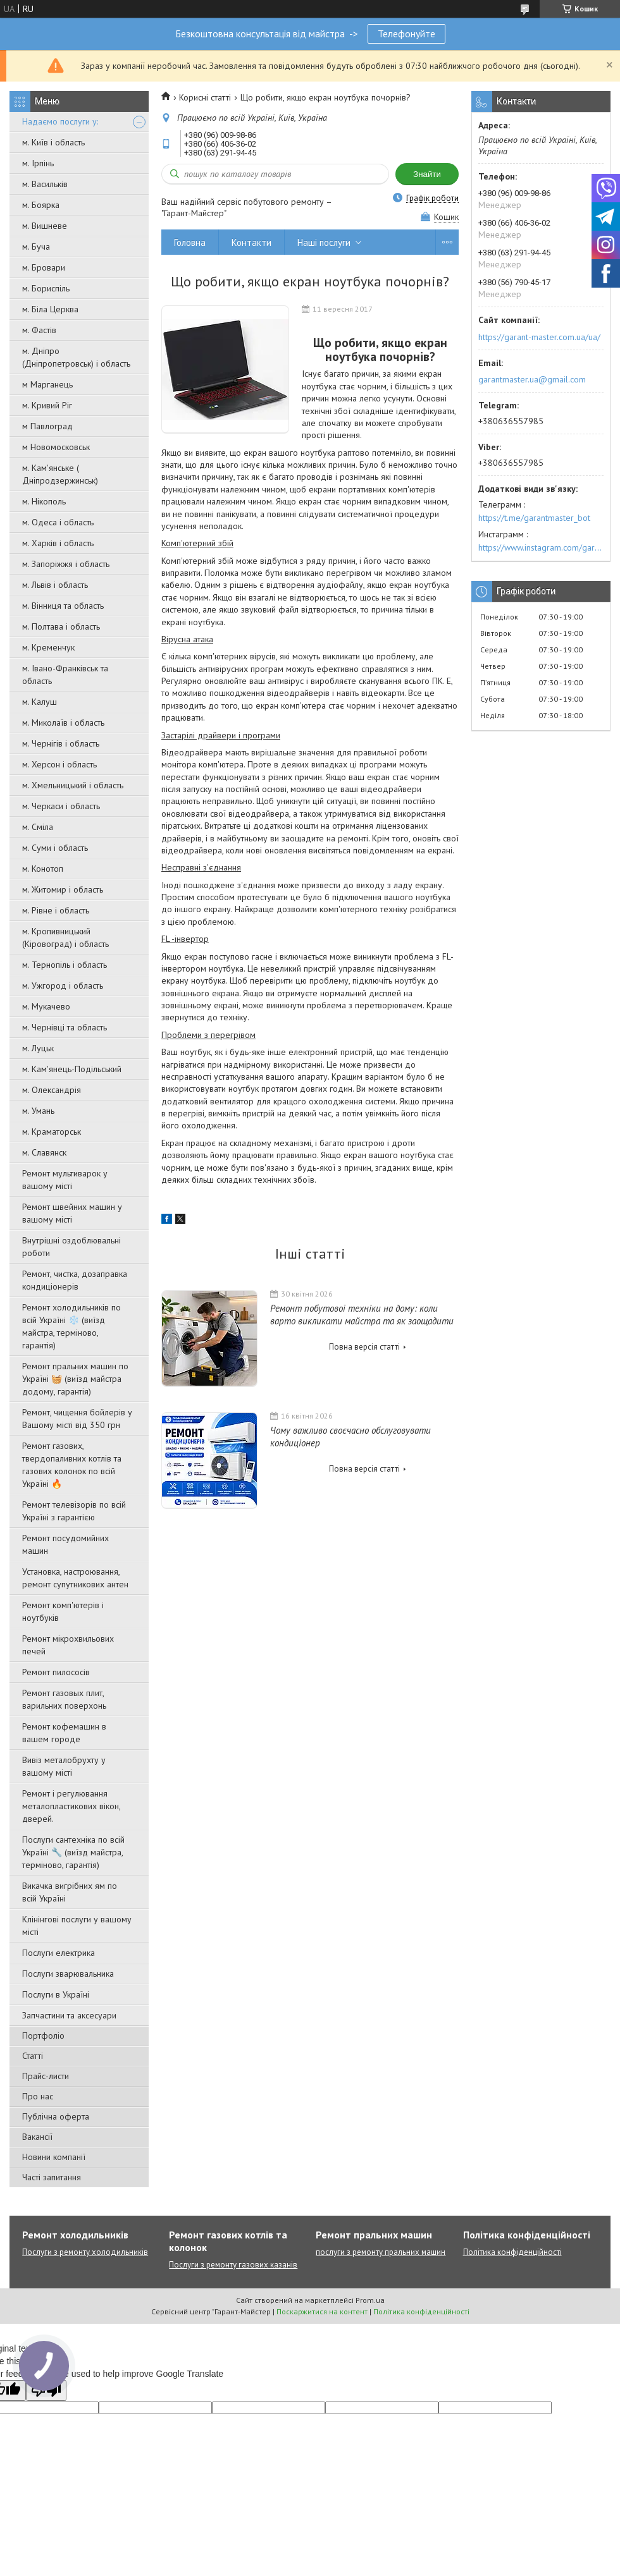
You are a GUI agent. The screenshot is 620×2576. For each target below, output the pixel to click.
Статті (32, 2055)
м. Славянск (44, 1152)
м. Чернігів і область (60, 743)
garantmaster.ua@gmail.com (532, 379)
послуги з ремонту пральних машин (380, 2252)
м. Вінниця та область (63, 605)
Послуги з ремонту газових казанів (233, 2264)
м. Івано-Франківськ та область (65, 674)
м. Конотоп (42, 868)
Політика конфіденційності (512, 2252)
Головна (190, 242)
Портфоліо (43, 2035)
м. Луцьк (38, 1048)
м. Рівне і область (55, 910)
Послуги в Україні (55, 1994)
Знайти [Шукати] (427, 174)
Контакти (251, 242)
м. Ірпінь (38, 163)
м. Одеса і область (58, 522)
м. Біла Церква (50, 309)
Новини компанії (53, 2157)
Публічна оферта (55, 2116)
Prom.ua (370, 2300)
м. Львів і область (55, 584)
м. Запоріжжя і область (65, 564)
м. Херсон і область (59, 764)
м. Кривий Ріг (47, 405)
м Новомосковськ (56, 447)
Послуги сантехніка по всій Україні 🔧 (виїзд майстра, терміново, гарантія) (73, 1852)
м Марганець (47, 384)
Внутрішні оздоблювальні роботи (71, 1247)
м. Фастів (39, 330)
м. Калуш (39, 701)
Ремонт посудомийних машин (65, 1544)
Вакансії (37, 2136)
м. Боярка (40, 205)
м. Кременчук (48, 647)
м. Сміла (37, 827)
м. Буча (36, 246)
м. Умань (38, 1110)
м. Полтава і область (61, 626)
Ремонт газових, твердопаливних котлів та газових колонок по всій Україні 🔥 (71, 1464)
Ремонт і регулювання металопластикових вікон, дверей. (71, 1806)
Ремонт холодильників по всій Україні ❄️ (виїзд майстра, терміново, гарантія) (71, 1326)
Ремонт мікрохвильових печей (68, 1645)
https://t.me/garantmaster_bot (534, 517)
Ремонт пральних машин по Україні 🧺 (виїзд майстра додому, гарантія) (75, 1378)
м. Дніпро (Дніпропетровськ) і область (76, 357)
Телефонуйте (406, 33)
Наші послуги (323, 242)
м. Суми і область (55, 847)
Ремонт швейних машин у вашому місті (72, 1213)
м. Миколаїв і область (63, 722)
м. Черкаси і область (61, 806)
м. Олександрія (51, 1090)
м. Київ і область (53, 142)
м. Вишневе (44, 225)
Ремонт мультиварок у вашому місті (65, 1180)
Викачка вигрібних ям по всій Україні (69, 1892)
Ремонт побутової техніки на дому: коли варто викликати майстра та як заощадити (362, 1314)
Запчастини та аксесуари (69, 2015)
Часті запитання (51, 2177)
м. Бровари (43, 267)
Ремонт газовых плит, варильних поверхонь (64, 1699)
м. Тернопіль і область (64, 964)
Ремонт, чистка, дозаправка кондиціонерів (74, 1280)
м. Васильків (45, 184)
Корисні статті (205, 97)
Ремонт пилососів (56, 1672)
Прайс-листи (45, 2076)
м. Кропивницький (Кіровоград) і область (65, 937)
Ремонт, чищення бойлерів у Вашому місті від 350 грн (77, 1419)
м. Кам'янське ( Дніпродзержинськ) (60, 474)
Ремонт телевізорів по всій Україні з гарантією (74, 1511)
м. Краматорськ (51, 1131)
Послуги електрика (58, 1952)
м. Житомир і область (62, 889)
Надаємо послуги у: (60, 121)
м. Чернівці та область (64, 1027)
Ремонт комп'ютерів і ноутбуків (63, 1611)
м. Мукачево (46, 1006)
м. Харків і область (58, 543)
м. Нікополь (44, 501)
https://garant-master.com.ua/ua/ (539, 337)
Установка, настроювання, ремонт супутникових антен (75, 1578)
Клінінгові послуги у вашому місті (77, 1926)
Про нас (37, 2096)
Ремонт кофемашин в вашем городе (64, 1733)
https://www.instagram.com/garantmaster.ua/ (541, 547)
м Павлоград (47, 426)
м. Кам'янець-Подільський (71, 1069)
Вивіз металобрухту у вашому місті (64, 1766)
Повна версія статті (364, 1347)
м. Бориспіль (46, 288)
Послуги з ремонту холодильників (85, 2252)
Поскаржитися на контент (322, 2311)
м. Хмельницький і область (72, 785)
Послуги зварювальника (68, 1973)
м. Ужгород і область (62, 985)
